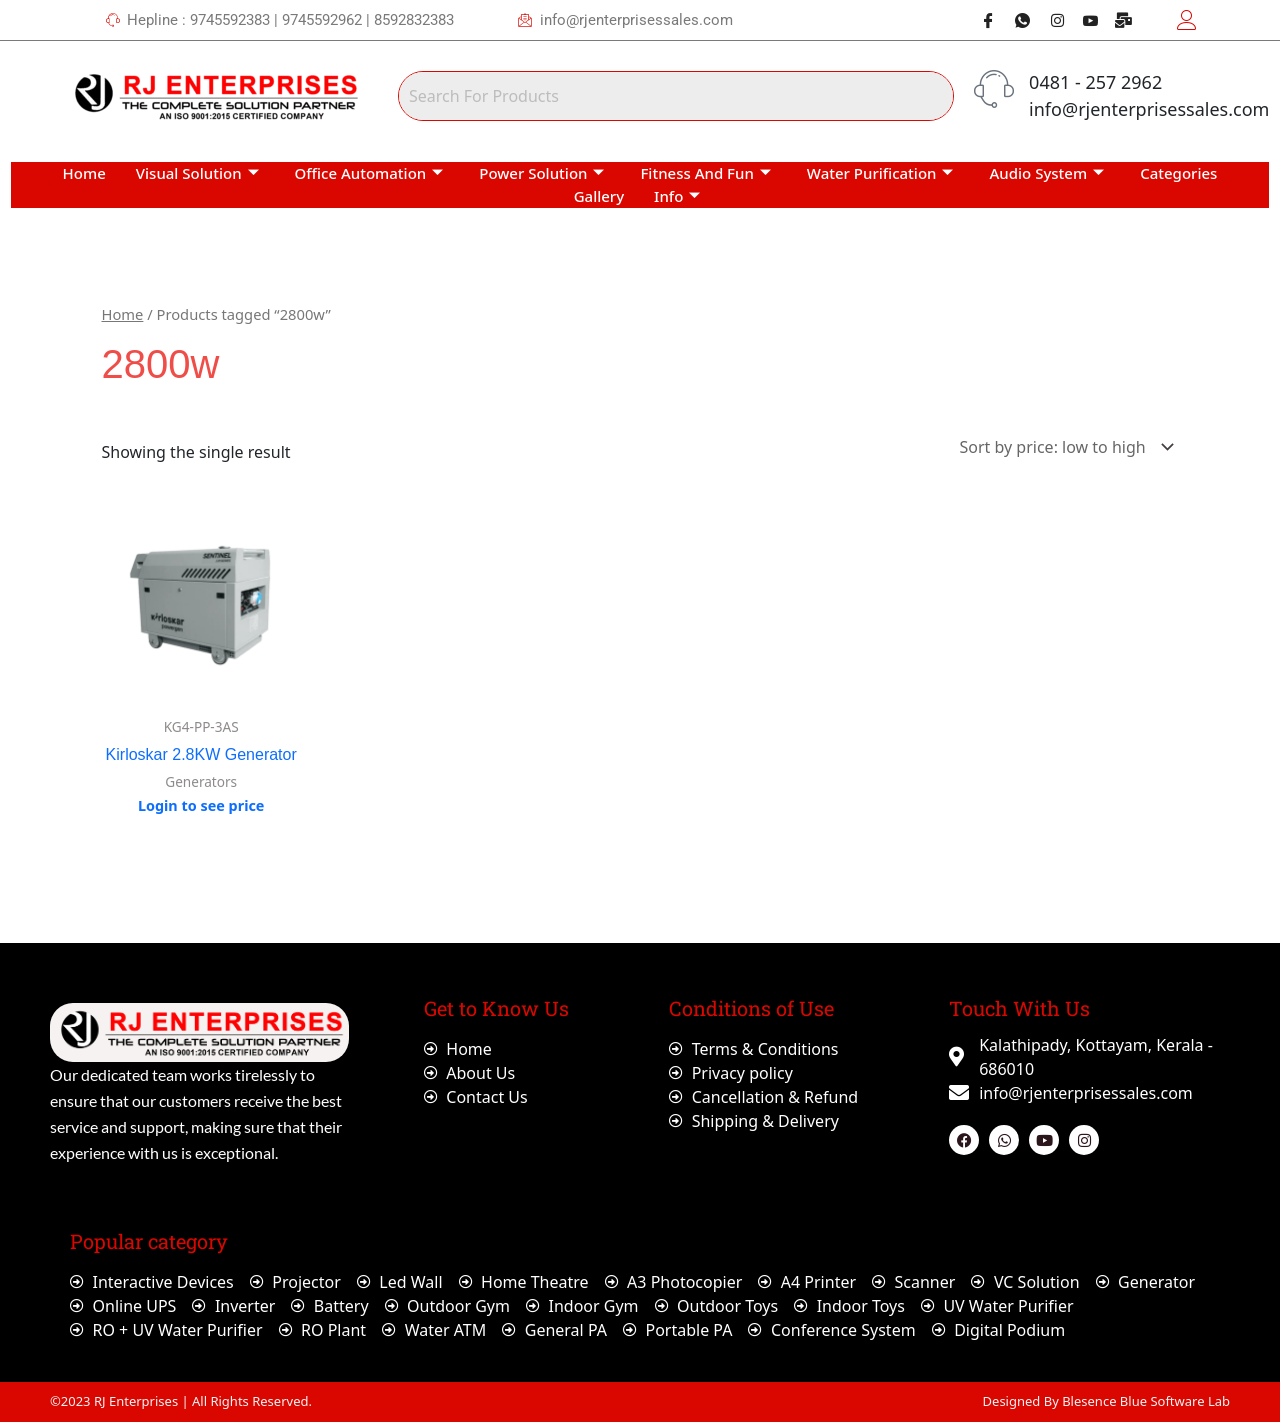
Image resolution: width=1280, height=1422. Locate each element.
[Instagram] (1049, 20)
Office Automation (369, 173)
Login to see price (201, 805)
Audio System (1046, 173)
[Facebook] (981, 20)
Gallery (599, 196)
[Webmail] (1117, 20)
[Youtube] (1083, 20)
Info (677, 196)
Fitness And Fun (705, 173)
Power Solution (541, 173)
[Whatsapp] (1015, 20)
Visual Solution (197, 173)
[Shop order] (1063, 447)
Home (84, 173)
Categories (1178, 173)
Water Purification (880, 173)
